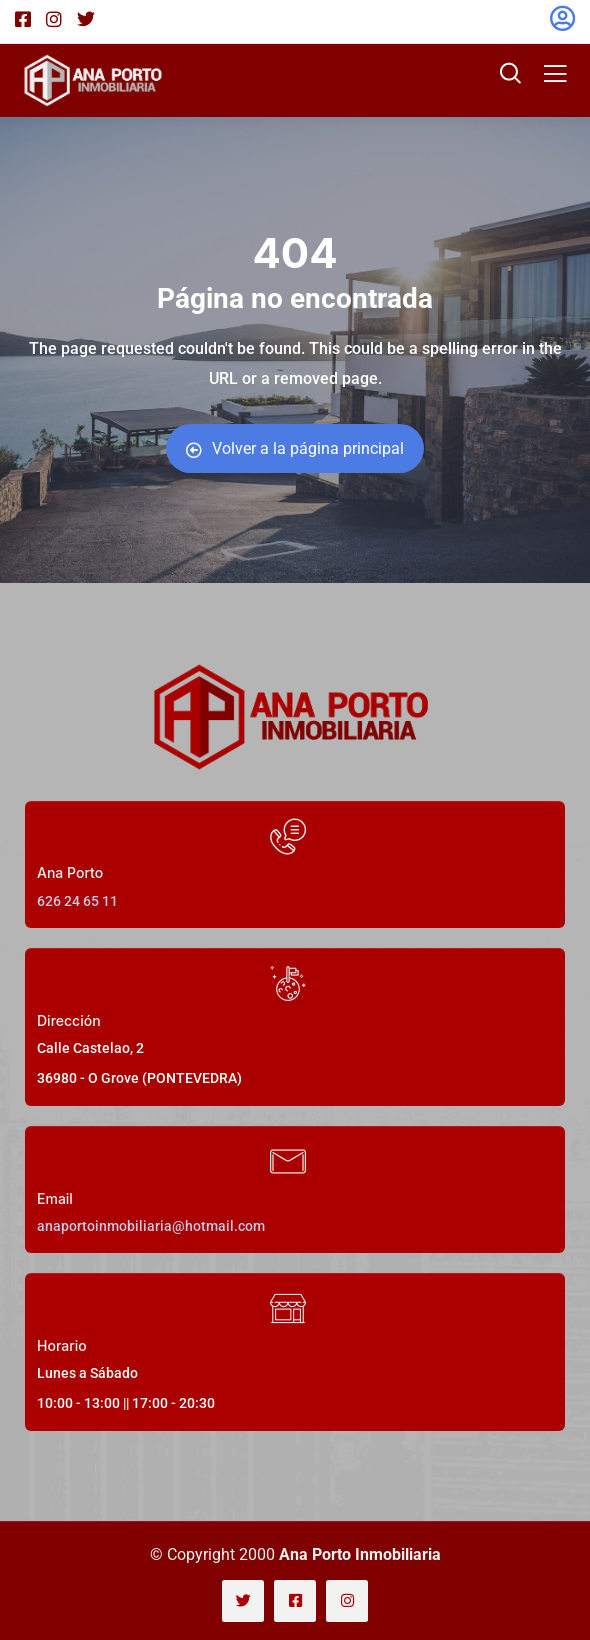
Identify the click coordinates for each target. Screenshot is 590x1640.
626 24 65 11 (77, 901)
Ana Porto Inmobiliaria (360, 1554)
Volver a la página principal (295, 448)
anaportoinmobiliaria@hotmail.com (151, 1226)
